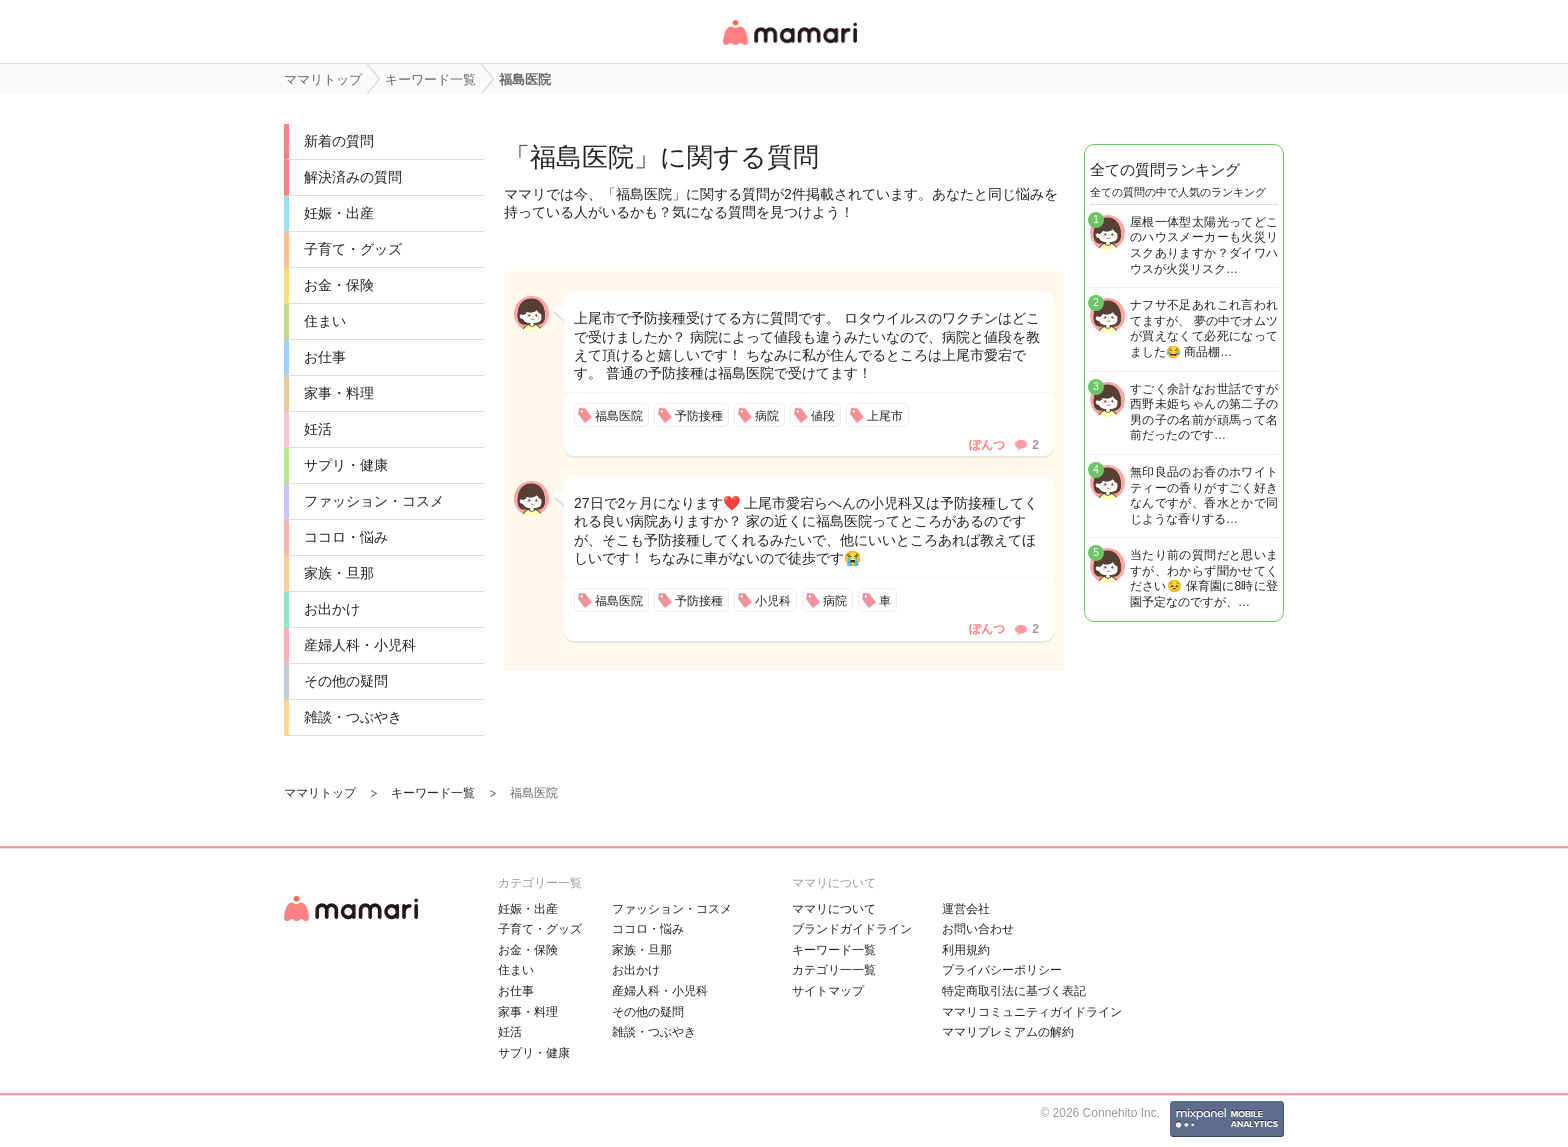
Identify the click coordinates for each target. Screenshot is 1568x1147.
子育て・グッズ (353, 249)
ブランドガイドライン (852, 929)
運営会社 (966, 909)
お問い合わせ (978, 929)
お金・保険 (339, 285)
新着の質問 (339, 141)
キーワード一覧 (834, 950)
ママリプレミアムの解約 (1008, 1032)
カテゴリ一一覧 (834, 970)
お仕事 (325, 357)
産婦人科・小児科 (360, 645)
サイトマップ (828, 991)
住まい (325, 321)
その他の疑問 (346, 681)
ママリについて (834, 909)
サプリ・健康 (346, 465)
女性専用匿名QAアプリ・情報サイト (789, 46)
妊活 (318, 429)
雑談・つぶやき (353, 717)
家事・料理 (339, 393)
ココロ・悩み (346, 537)
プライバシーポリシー (1002, 970)
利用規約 (966, 950)
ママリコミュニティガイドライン (1032, 1012)
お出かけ (332, 609)
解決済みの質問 (353, 177)
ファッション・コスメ (374, 501)
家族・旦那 (339, 573)
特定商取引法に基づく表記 (1014, 991)
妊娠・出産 (339, 213)
